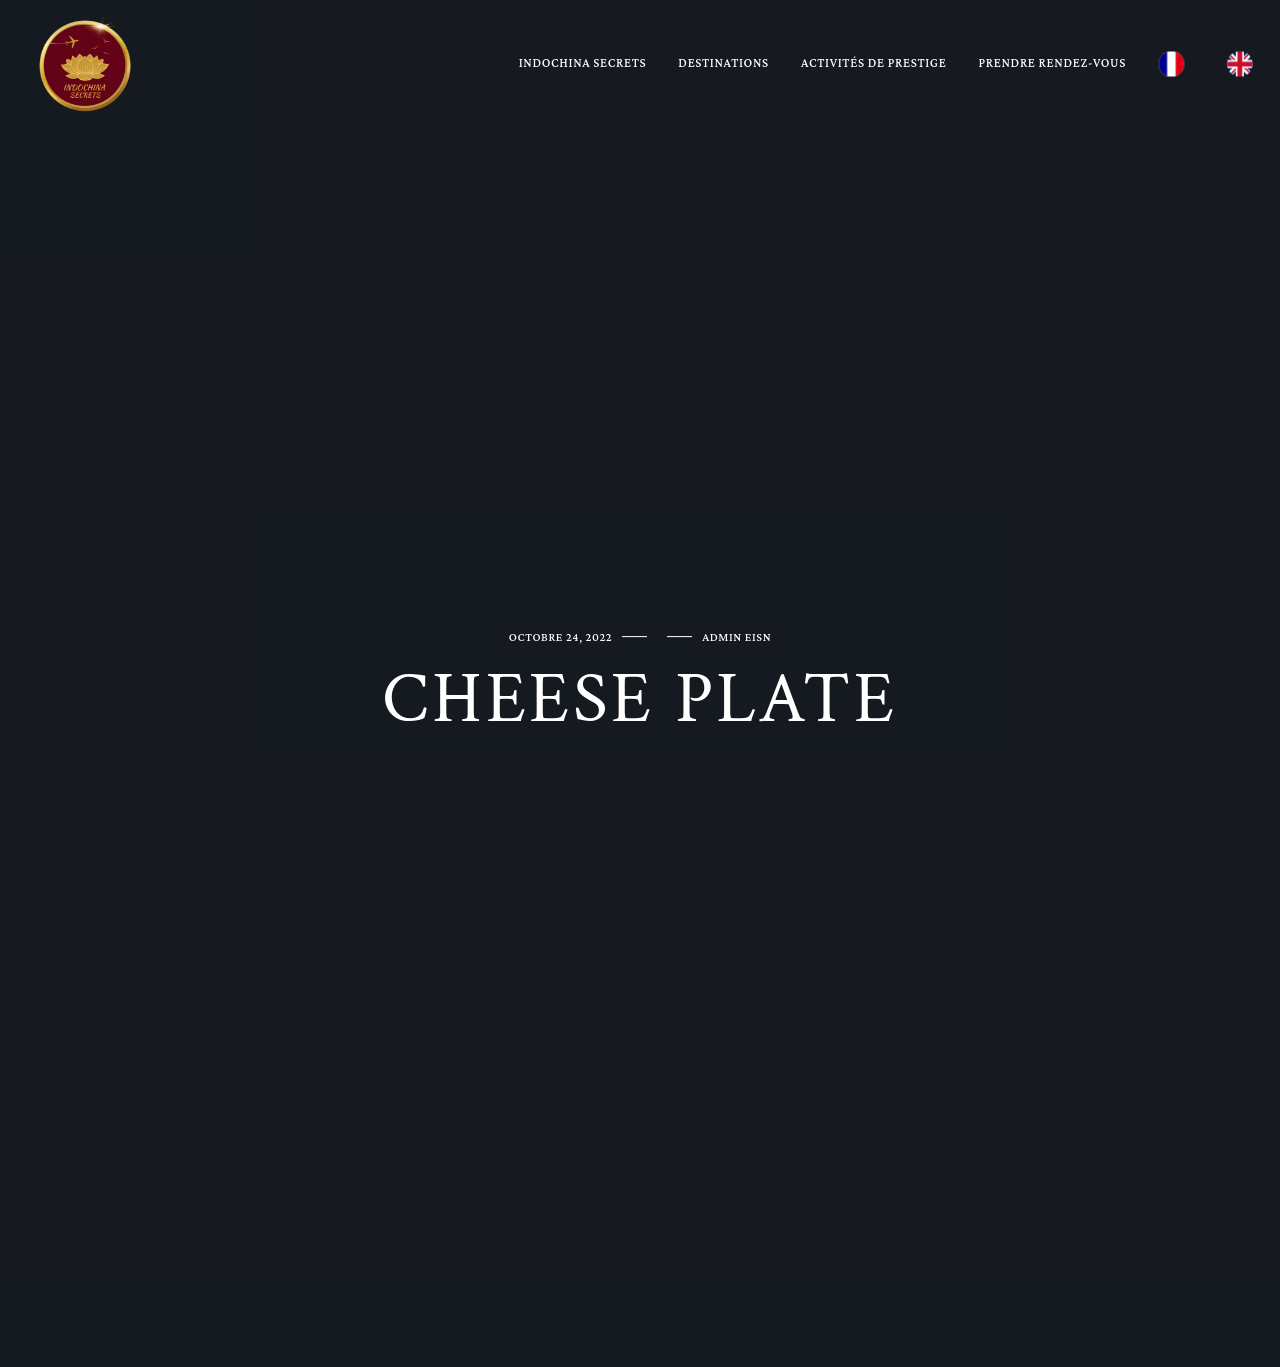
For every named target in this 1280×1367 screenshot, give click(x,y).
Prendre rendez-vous (1052, 62)
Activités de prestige (873, 62)
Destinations (724, 62)
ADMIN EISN (736, 637)
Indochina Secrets (583, 62)
